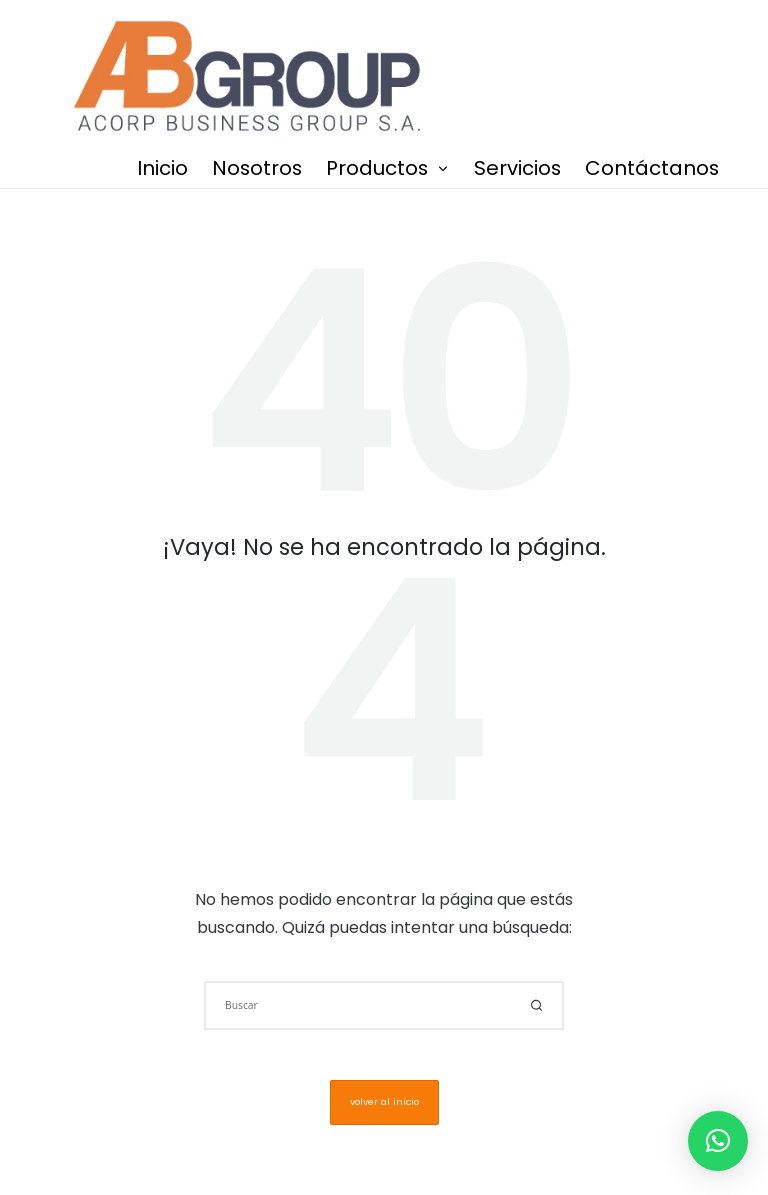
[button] (536, 1005)
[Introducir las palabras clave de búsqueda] (384, 1005)
